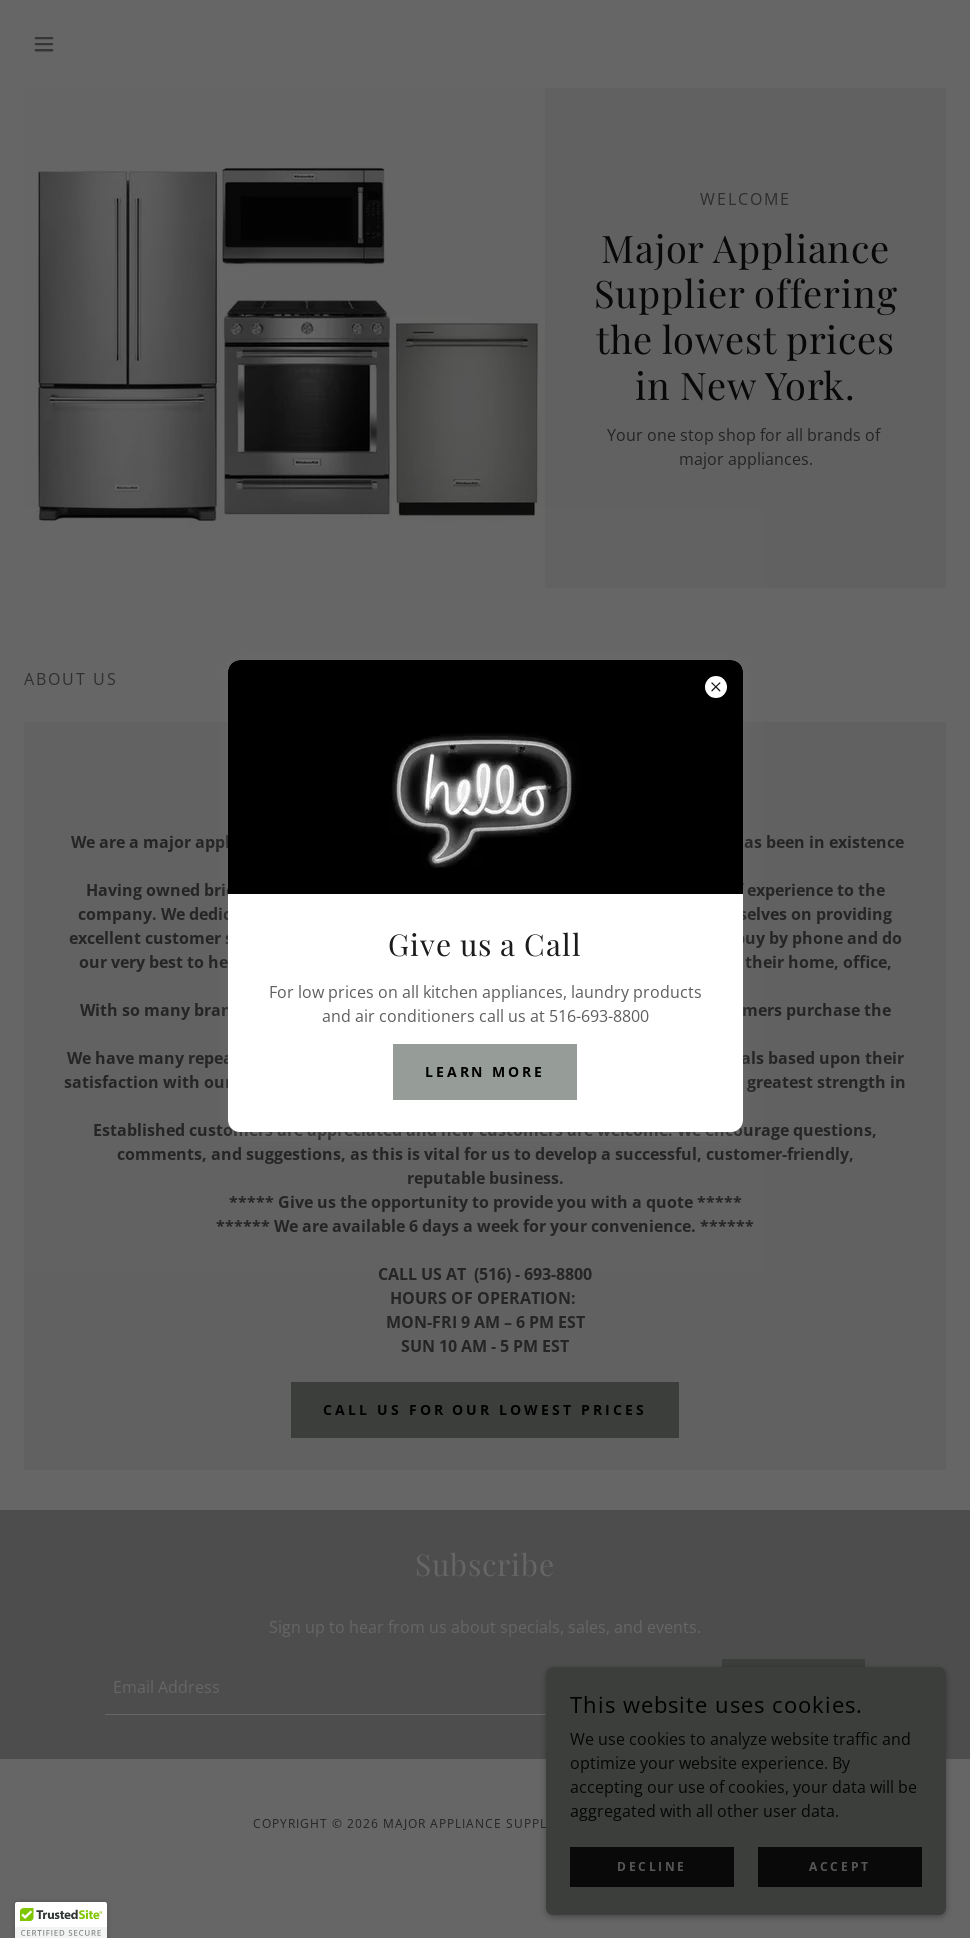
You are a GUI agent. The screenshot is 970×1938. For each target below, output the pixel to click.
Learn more (485, 1071)
